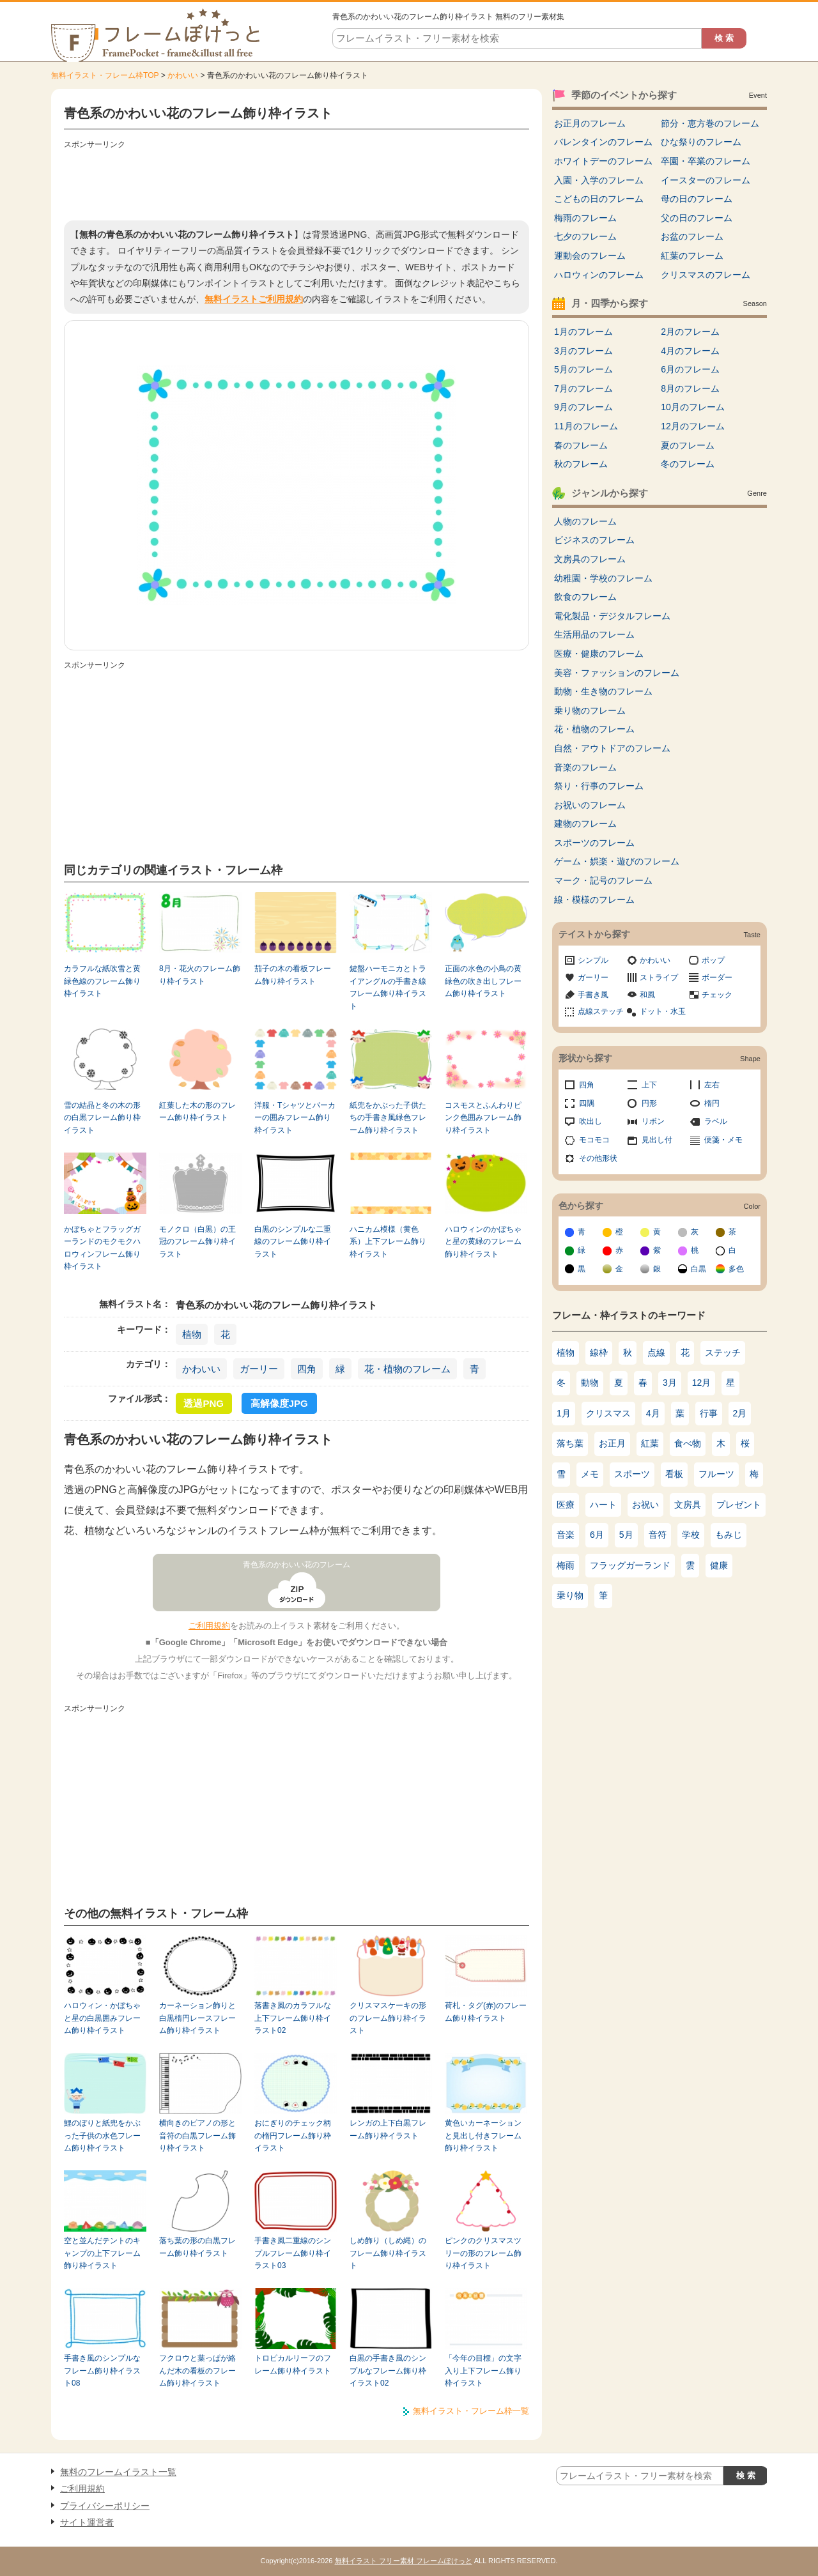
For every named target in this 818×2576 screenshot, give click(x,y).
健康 (719, 1565)
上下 (649, 1084)
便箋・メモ (723, 1139)
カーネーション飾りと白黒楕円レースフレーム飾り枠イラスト (197, 2018)
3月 (670, 1382)
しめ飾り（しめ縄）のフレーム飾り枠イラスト (388, 2253)
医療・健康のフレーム (599, 653)
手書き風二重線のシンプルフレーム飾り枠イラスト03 (292, 2253)
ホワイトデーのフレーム (603, 161)
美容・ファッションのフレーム (616, 673)
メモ (590, 1474)
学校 (691, 1534)
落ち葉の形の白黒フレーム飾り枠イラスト (197, 2246)
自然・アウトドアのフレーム (612, 748)
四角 (306, 1368)
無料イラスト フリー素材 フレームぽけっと (403, 2560)
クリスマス (608, 1413)
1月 (564, 1413)
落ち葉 (570, 1443)
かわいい (182, 75)
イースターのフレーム (705, 180)
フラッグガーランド (630, 1565)
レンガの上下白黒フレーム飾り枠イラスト (388, 2129)
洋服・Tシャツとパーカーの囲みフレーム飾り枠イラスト (295, 1118)
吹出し (590, 1121)
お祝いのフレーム (590, 805)
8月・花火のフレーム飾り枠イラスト (199, 974)
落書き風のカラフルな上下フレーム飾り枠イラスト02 (292, 2018)
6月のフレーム (690, 369)
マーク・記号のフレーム (603, 880)
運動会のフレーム (590, 255)
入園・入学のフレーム (599, 180)
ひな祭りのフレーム (701, 142)
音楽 (566, 1534)
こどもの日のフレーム (599, 199)
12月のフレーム (693, 426)
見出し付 (657, 1139)
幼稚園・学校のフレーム (603, 578)
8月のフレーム (690, 388)
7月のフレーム (583, 388)
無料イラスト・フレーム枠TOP (104, 75)
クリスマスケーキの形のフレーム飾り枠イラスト (388, 2018)
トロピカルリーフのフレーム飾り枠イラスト (292, 2364)
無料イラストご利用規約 (253, 299)
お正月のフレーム (590, 123)
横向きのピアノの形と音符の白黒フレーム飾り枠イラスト (197, 2135)
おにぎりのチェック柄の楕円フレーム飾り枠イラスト (292, 2135)
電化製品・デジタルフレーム (612, 616)
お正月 (612, 1443)
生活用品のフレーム (594, 634)
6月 (597, 1534)
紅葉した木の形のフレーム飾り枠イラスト (197, 1111)
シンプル (593, 960)
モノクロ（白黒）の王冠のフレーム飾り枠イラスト (197, 1242)
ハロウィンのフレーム (599, 275)
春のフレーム (581, 445)
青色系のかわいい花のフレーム (296, 1564)
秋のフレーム (581, 464)
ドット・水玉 (663, 1011)
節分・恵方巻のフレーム (710, 123)
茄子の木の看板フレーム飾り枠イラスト (292, 974)
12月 (701, 1382)
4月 (653, 1413)
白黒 (698, 1268)
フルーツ (716, 1474)
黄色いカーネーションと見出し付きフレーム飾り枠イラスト (483, 2135)
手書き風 (593, 994)
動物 (590, 1382)
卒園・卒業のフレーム (705, 161)
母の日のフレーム (696, 199)
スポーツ (632, 1474)
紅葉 (650, 1443)
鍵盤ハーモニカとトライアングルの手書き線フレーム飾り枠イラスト (388, 987)
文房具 (687, 1504)
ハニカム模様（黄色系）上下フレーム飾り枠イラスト (388, 1242)
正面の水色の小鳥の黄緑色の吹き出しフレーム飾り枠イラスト (483, 981)
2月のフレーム (690, 331)
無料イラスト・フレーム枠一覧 (471, 2411)
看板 (674, 1474)
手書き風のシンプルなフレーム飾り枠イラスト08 (102, 2371)
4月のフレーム (690, 351)
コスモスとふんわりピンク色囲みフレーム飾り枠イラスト (483, 1118)
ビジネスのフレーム (594, 540)
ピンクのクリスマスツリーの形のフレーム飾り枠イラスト (483, 2253)
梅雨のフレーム (585, 218)
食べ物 (687, 1443)
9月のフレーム (583, 407)
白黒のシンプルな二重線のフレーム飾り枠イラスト (292, 1242)
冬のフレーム (687, 464)
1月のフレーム (583, 331)
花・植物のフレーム (407, 1368)
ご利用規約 (209, 1625)
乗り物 (570, 1595)
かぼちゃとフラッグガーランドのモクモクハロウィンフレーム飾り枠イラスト (102, 1248)
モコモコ (594, 1139)
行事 (709, 1413)
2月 (740, 1413)
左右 (712, 1084)
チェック (717, 994)
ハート (603, 1504)
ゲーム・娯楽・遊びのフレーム (616, 861)
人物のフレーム (585, 521)
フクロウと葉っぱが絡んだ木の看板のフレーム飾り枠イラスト (197, 2371)
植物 (191, 1334)
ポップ (713, 960)
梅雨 (566, 1565)
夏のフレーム (687, 445)
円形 (649, 1103)
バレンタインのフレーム (603, 142)
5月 (626, 1534)
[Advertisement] (296, 182)
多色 (736, 1268)
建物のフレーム (585, 823)
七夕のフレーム (585, 236)
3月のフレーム (583, 351)
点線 (656, 1352)
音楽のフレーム (585, 767)
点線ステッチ (601, 1011)
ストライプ (659, 977)
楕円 (712, 1103)
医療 (566, 1504)
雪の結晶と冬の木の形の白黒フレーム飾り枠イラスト (102, 1118)
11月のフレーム (586, 426)
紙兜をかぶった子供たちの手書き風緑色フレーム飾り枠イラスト (388, 1118)
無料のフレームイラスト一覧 (118, 2472)
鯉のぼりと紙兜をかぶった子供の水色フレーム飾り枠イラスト (102, 2135)
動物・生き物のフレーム (603, 691)
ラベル (715, 1121)
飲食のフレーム (585, 597)
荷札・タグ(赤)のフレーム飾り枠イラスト (486, 2011)
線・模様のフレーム (594, 899)
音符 (658, 1534)
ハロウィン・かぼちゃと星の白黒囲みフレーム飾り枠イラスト (102, 2018)
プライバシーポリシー (105, 2506)
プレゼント (738, 1504)
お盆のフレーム (692, 236)
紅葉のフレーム (692, 255)
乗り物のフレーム (590, 710)
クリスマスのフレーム (705, 275)
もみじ (728, 1534)
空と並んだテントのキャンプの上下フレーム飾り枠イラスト (102, 2253)
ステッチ (723, 1352)
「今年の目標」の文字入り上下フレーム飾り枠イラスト (483, 2371)
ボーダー (717, 977)
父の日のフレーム (696, 218)
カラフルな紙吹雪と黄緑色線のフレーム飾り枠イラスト (102, 981)
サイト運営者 (87, 2522)
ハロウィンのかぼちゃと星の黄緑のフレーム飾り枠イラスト (483, 1242)
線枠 (599, 1352)
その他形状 (598, 1158)
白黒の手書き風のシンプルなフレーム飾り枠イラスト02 (388, 2371)
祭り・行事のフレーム (599, 786)
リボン (653, 1121)
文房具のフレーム (590, 559)
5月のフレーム (583, 369)
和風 (647, 994)
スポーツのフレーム (594, 843)
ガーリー (259, 1368)
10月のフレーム (693, 407)
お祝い (645, 1504)
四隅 (586, 1103)
